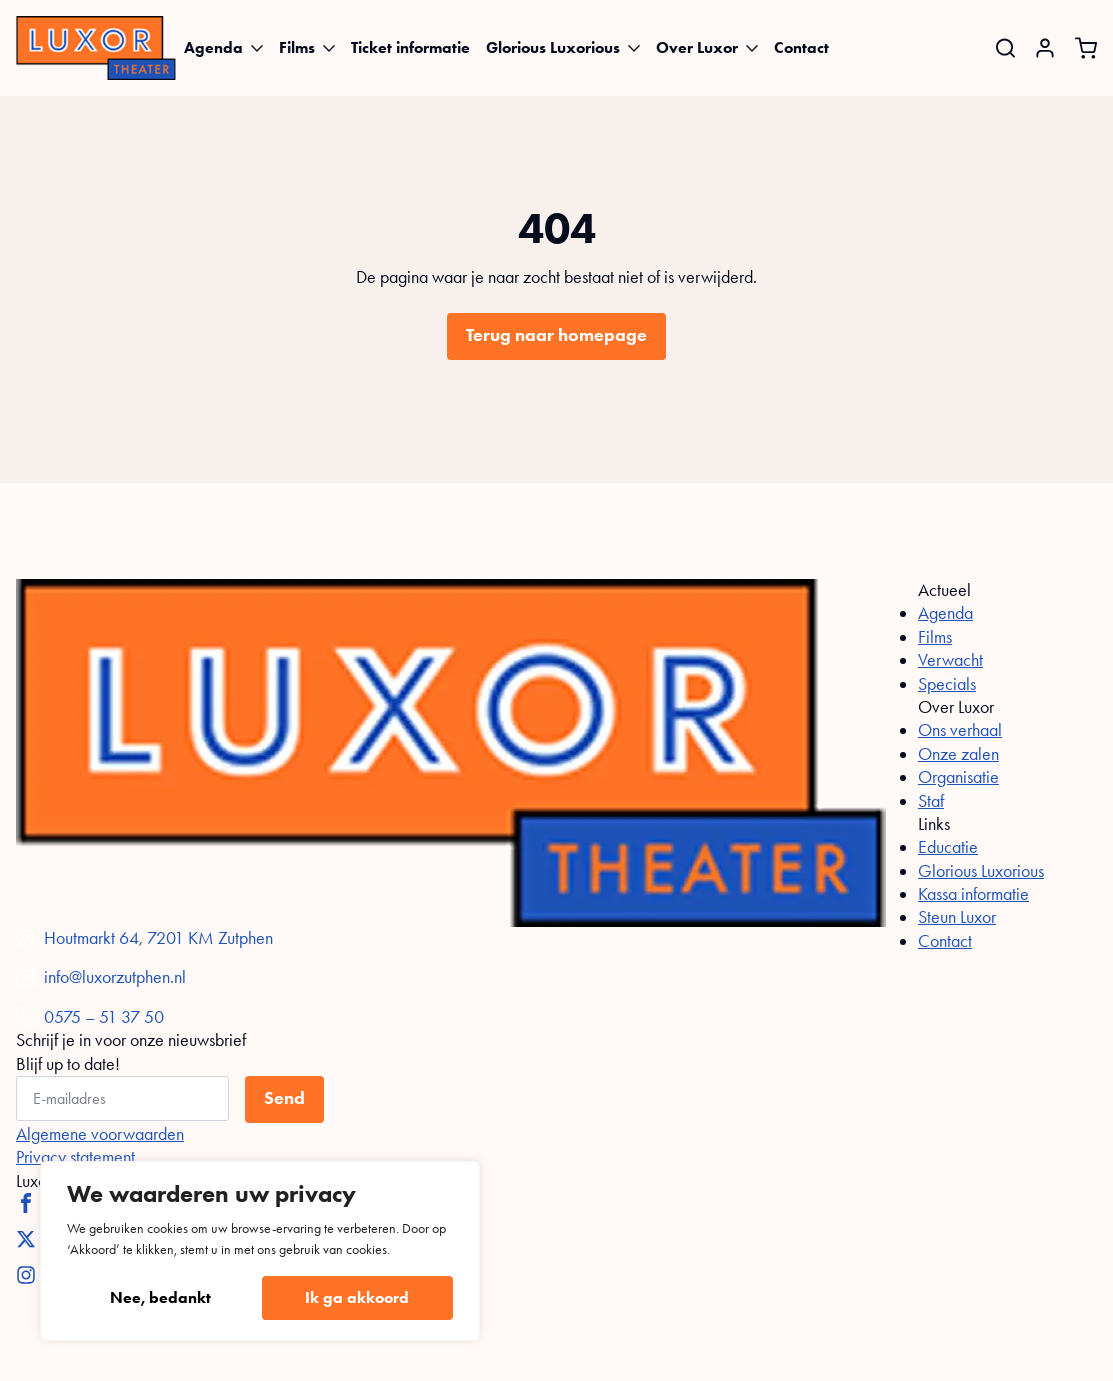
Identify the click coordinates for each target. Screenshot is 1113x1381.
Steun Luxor (957, 917)
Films (297, 47)
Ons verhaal (960, 730)
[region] (260, 1251)
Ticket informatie (410, 47)
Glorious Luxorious (553, 47)
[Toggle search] (1005, 48)
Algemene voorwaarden (100, 1134)
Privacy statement (75, 1157)
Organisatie (958, 777)
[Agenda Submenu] (257, 48)
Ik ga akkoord (357, 1297)
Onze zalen (958, 754)
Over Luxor (697, 47)
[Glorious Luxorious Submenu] (634, 48)
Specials (947, 684)
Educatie (948, 847)
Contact (801, 47)
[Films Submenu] (329, 48)
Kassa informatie (973, 894)
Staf (931, 801)
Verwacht (950, 660)
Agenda (213, 47)
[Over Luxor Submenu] (752, 48)
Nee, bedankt (160, 1297)
